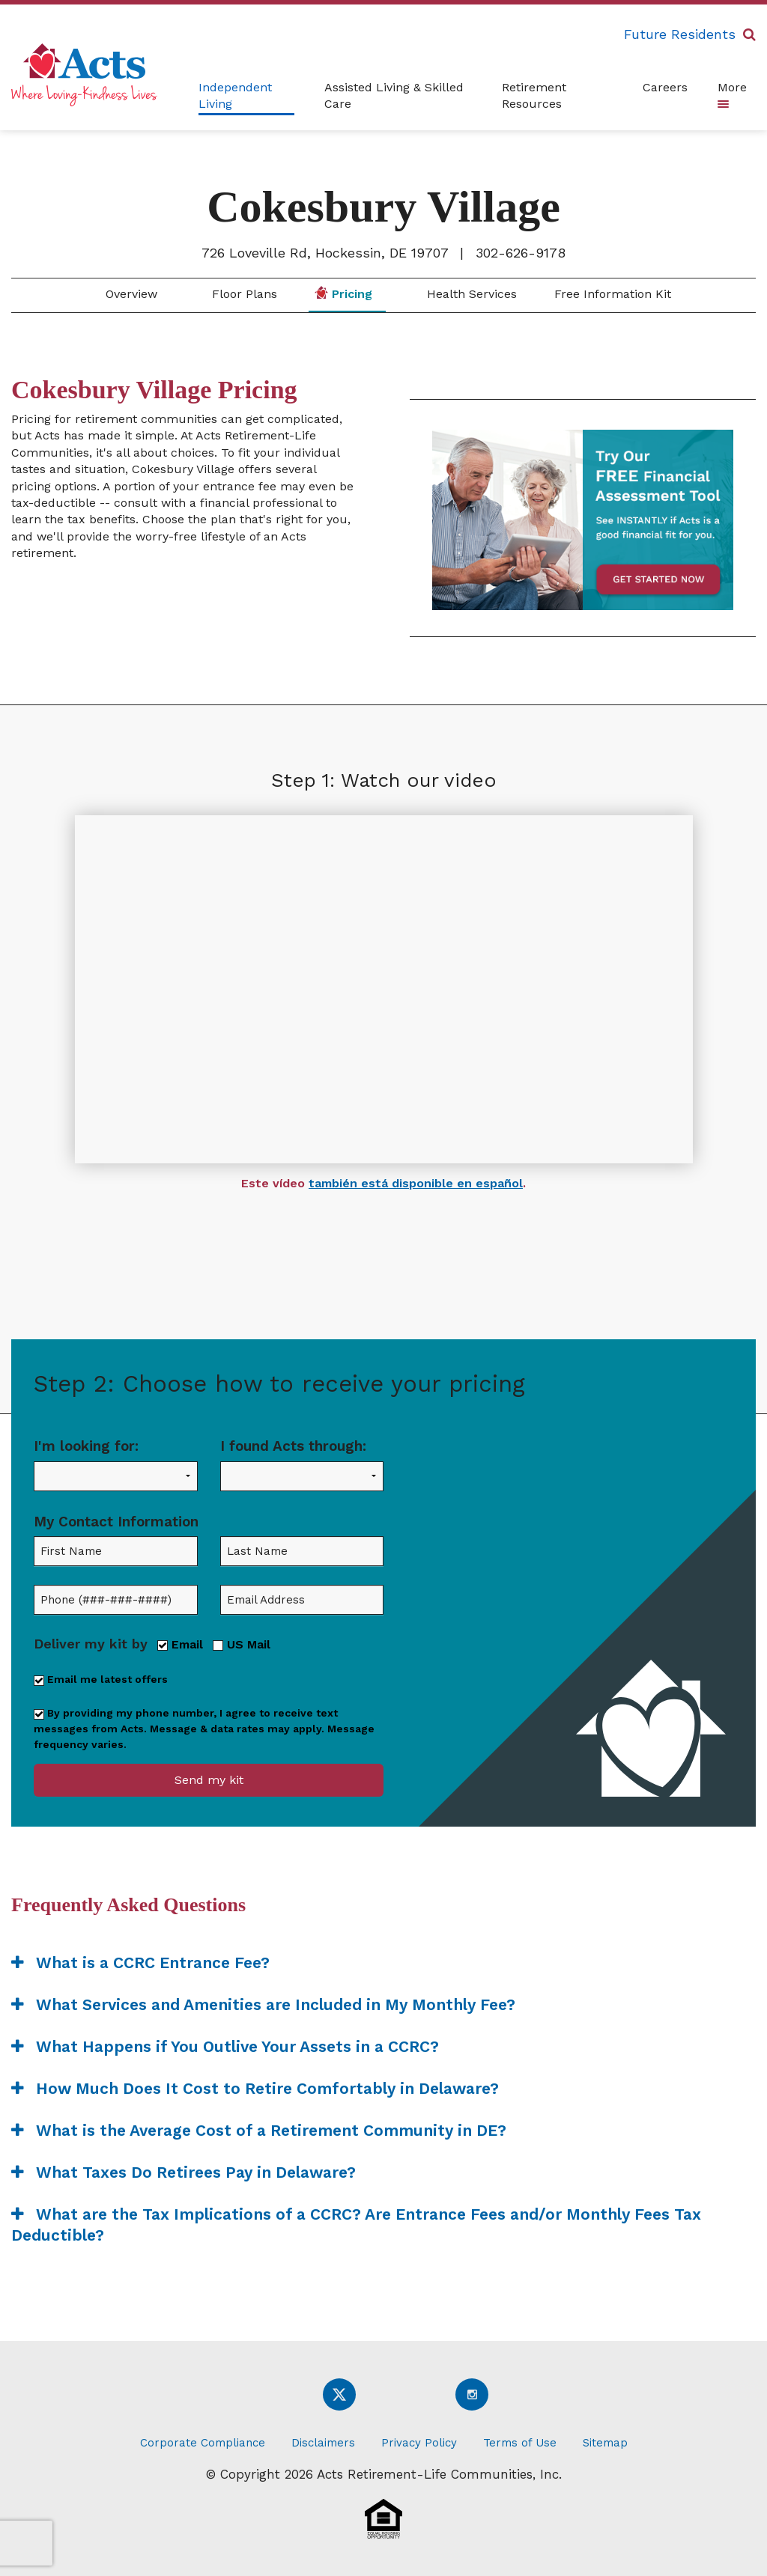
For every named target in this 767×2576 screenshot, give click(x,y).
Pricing (343, 293)
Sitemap (605, 2442)
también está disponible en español (416, 1183)
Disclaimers (323, 2442)
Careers (665, 87)
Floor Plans (242, 294)
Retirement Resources (534, 95)
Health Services (470, 294)
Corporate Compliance (202, 2442)
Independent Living (235, 95)
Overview (129, 294)
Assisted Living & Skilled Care (394, 95)
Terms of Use (520, 2442)
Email (180, 1643)
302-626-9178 (521, 253)
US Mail (241, 1643)
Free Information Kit (612, 294)
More (732, 94)
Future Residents (680, 34)
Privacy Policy (419, 2442)
